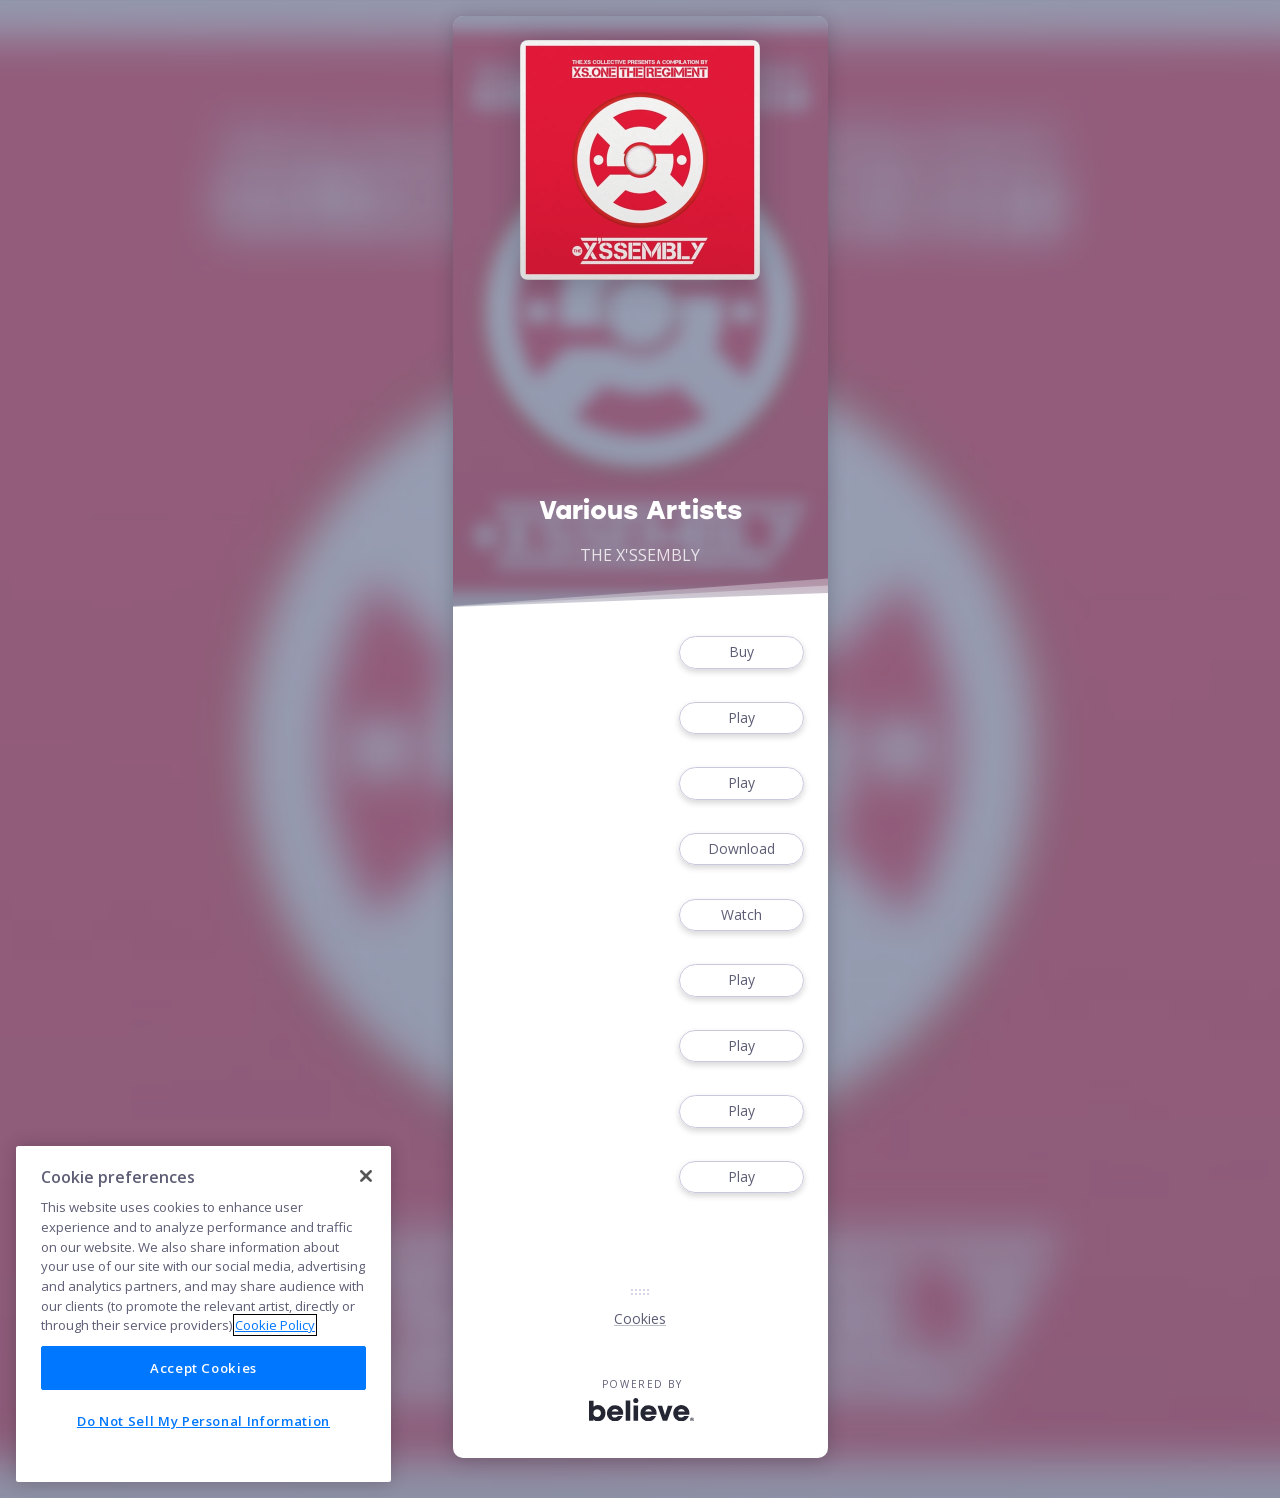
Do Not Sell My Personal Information (203, 1421)
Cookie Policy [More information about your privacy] (275, 1325)
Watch (741, 915)
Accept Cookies (203, 1368)
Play (741, 718)
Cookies (640, 1318)
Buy (741, 652)
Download (741, 849)
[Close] (366, 1176)
